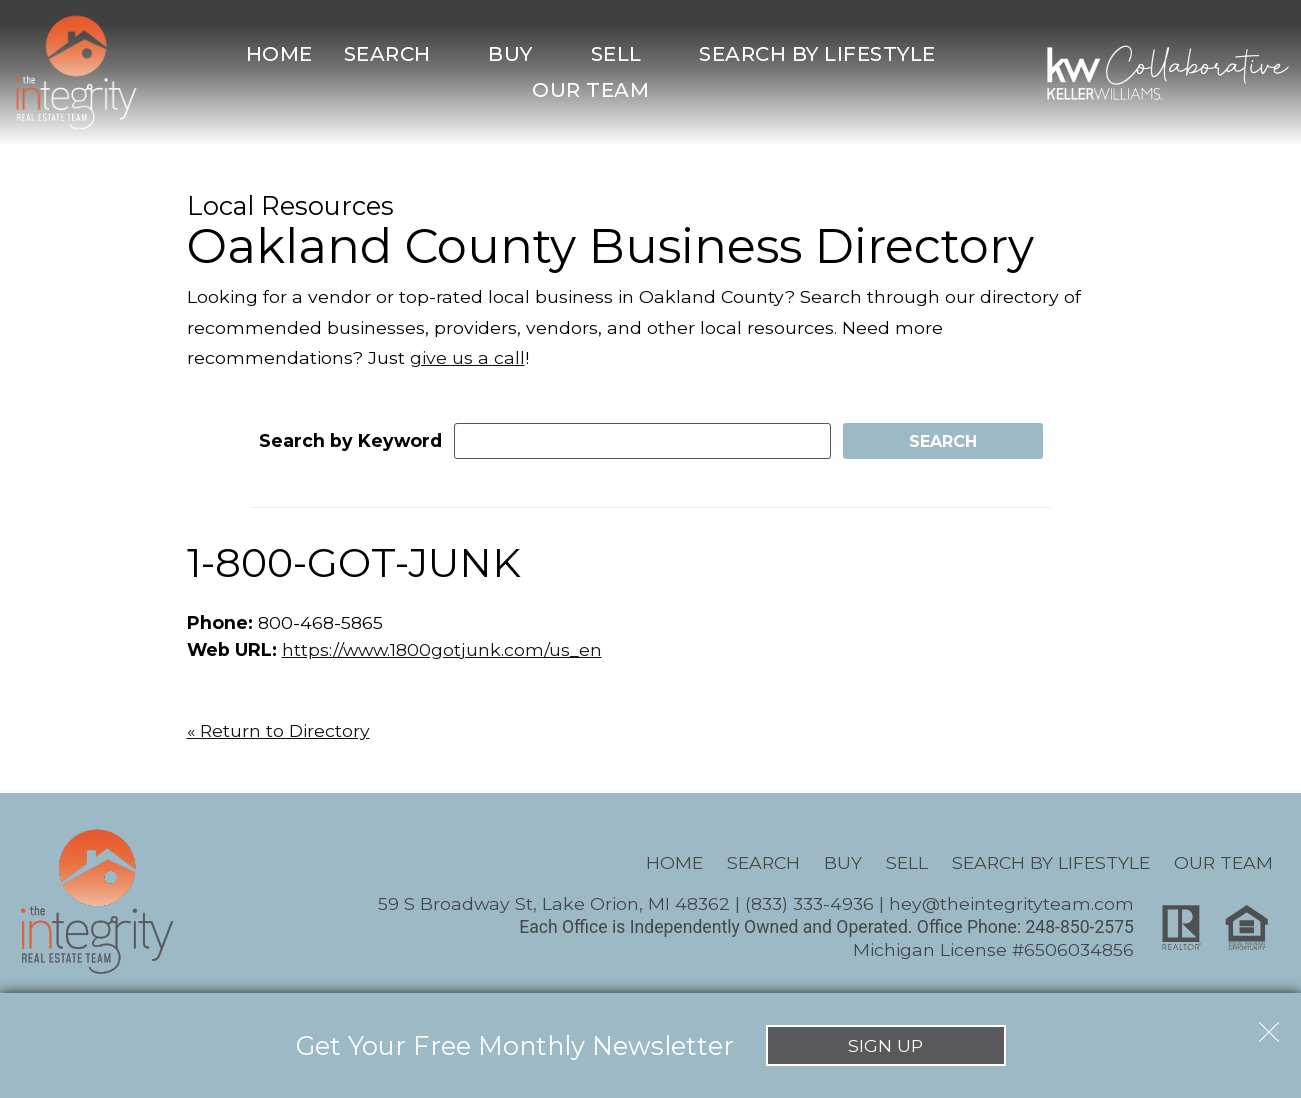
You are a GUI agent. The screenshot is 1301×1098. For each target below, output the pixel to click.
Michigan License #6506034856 (993, 949)
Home (279, 54)
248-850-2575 (1079, 927)
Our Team (1223, 862)
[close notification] (1269, 1025)
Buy (843, 862)
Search (763, 862)
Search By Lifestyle (1051, 862)
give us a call (467, 357)
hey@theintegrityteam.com (1011, 903)
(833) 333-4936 (809, 903)
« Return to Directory (278, 730)
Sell (907, 862)
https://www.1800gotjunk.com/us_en (442, 649)
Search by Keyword (350, 440)
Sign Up (885, 1045)
